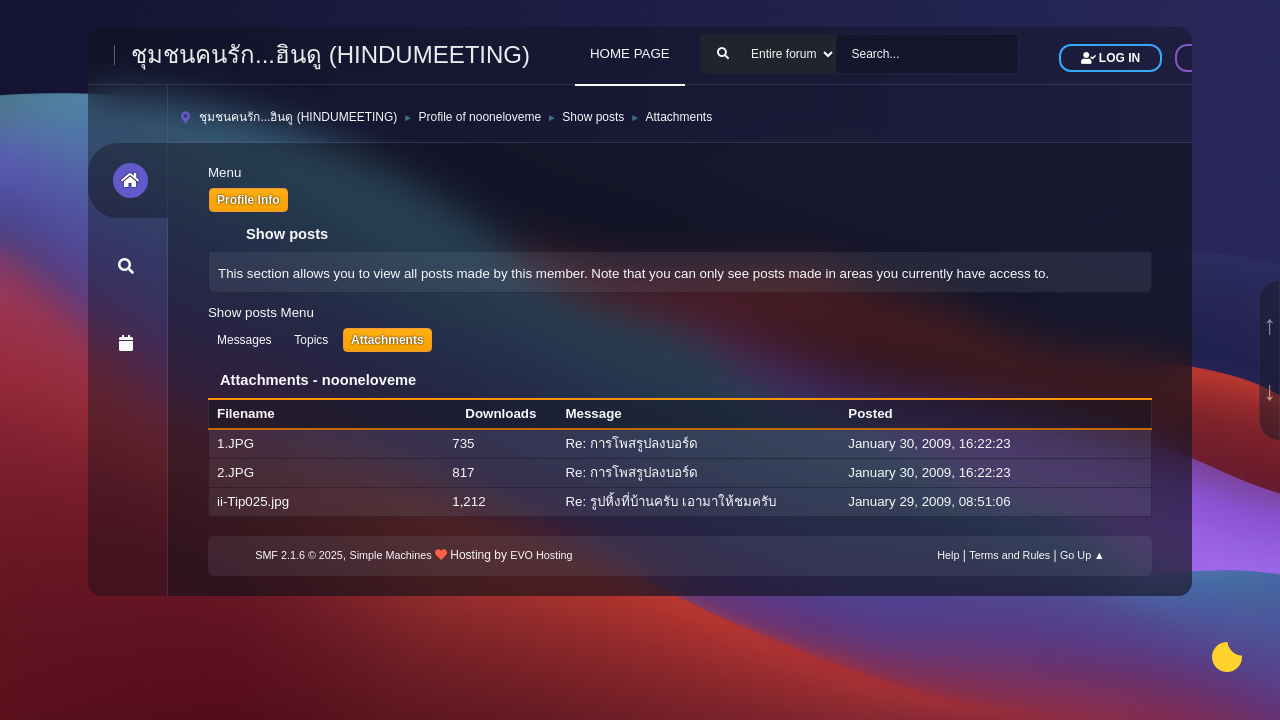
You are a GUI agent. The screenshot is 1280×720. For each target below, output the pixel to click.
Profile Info (248, 200)
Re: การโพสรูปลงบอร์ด (631, 443)
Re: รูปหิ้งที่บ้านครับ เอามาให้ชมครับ (670, 501)
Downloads (500, 413)
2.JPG (235, 472)
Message (593, 413)
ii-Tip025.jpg (253, 501)
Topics (311, 340)
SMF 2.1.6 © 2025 (299, 555)
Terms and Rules (1009, 555)
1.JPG (235, 443)
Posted (870, 413)
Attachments (387, 340)
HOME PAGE (630, 53)
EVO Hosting (541, 555)
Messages (244, 340)
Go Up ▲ (1082, 555)
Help (948, 555)
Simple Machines (391, 555)
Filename (256, 413)
